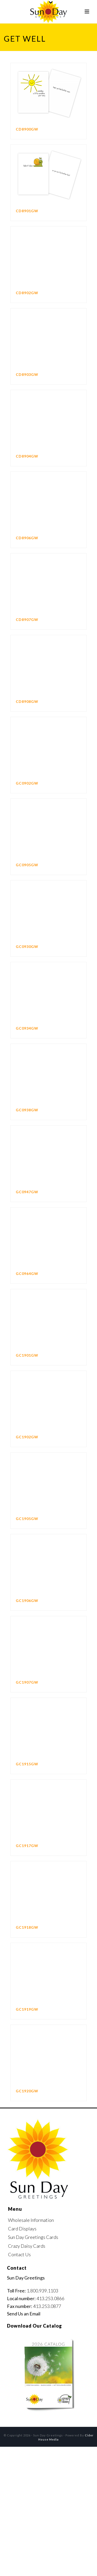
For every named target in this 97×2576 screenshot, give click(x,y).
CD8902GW (27, 293)
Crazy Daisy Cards (26, 2246)
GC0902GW (27, 783)
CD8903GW (27, 374)
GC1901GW (27, 1355)
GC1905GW (27, 1518)
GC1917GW (27, 1845)
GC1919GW (27, 2009)
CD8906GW (27, 538)
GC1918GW (27, 1927)
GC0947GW (27, 1192)
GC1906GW (27, 1600)
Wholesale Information (31, 2220)
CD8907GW (27, 619)
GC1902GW (27, 1437)
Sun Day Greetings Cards (33, 2237)
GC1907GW (27, 1682)
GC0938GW (27, 1110)
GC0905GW (27, 865)
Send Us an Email (23, 2313)
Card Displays (22, 2228)
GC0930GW (27, 946)
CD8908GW (27, 701)
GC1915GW (27, 1764)
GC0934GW (27, 1028)
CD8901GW (27, 211)
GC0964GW (27, 1273)
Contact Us (19, 2254)
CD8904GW (27, 456)
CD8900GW (27, 129)
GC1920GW (27, 2091)
